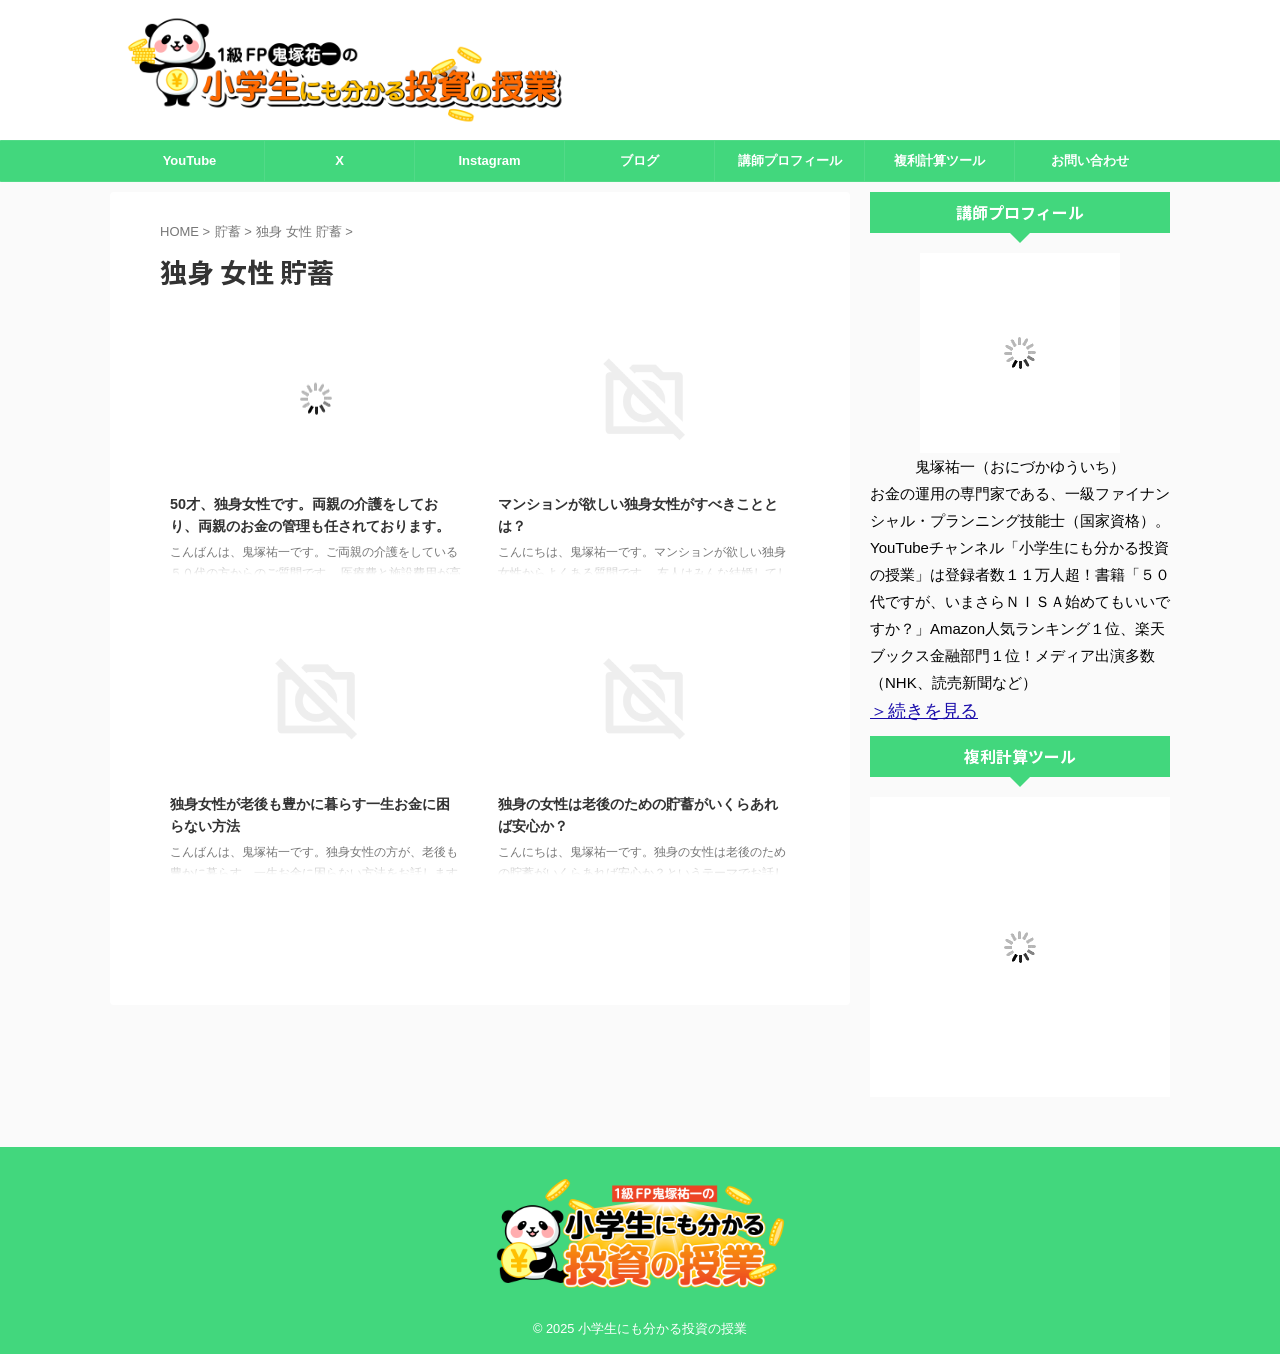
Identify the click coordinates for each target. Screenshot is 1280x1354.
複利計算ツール (939, 160)
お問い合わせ (1090, 160)
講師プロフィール (790, 160)
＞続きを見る (915, 709)
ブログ (639, 160)
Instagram (489, 160)
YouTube (190, 160)
